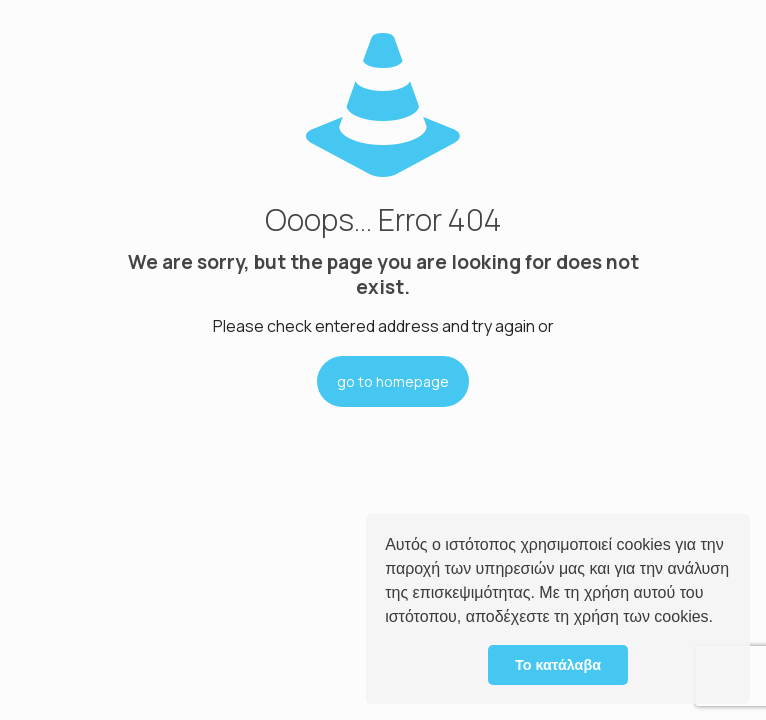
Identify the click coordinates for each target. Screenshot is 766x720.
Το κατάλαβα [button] (558, 665)
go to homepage (393, 381)
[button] (720, 619)
